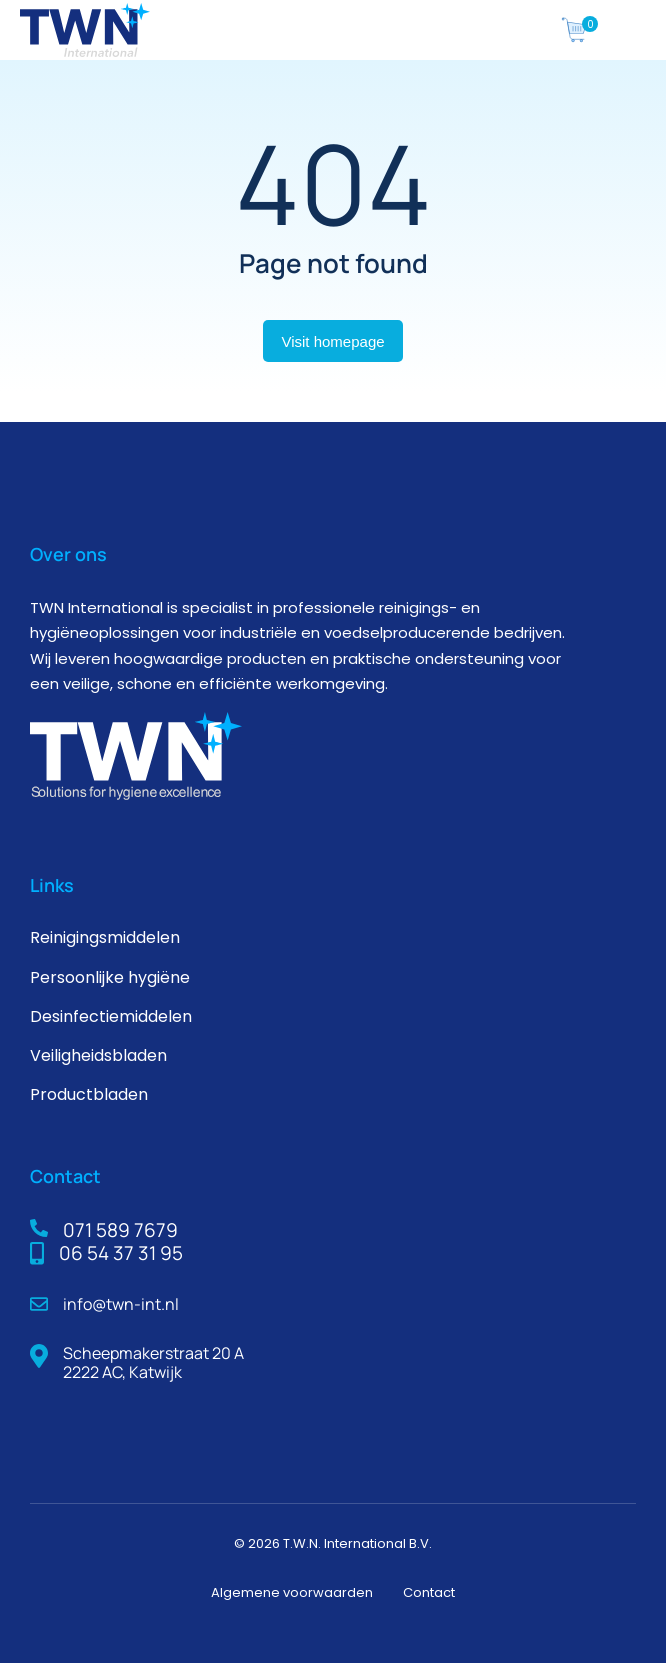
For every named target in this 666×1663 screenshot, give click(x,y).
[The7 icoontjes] (574, 30)
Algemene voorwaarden (292, 1592)
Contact (429, 1592)
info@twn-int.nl (121, 1304)
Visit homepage (332, 341)
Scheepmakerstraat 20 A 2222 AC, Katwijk (153, 1362)
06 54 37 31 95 (121, 1253)
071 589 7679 (120, 1230)
